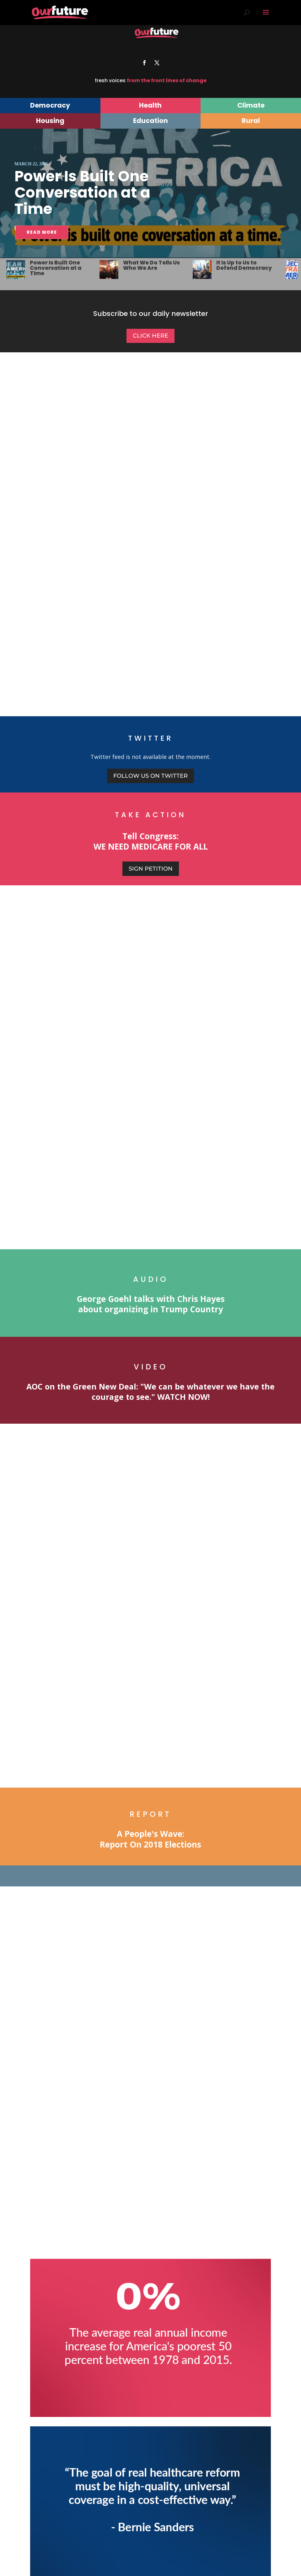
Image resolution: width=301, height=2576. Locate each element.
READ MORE (42, 232)
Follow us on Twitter (150, 775)
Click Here (150, 335)
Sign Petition (151, 868)
